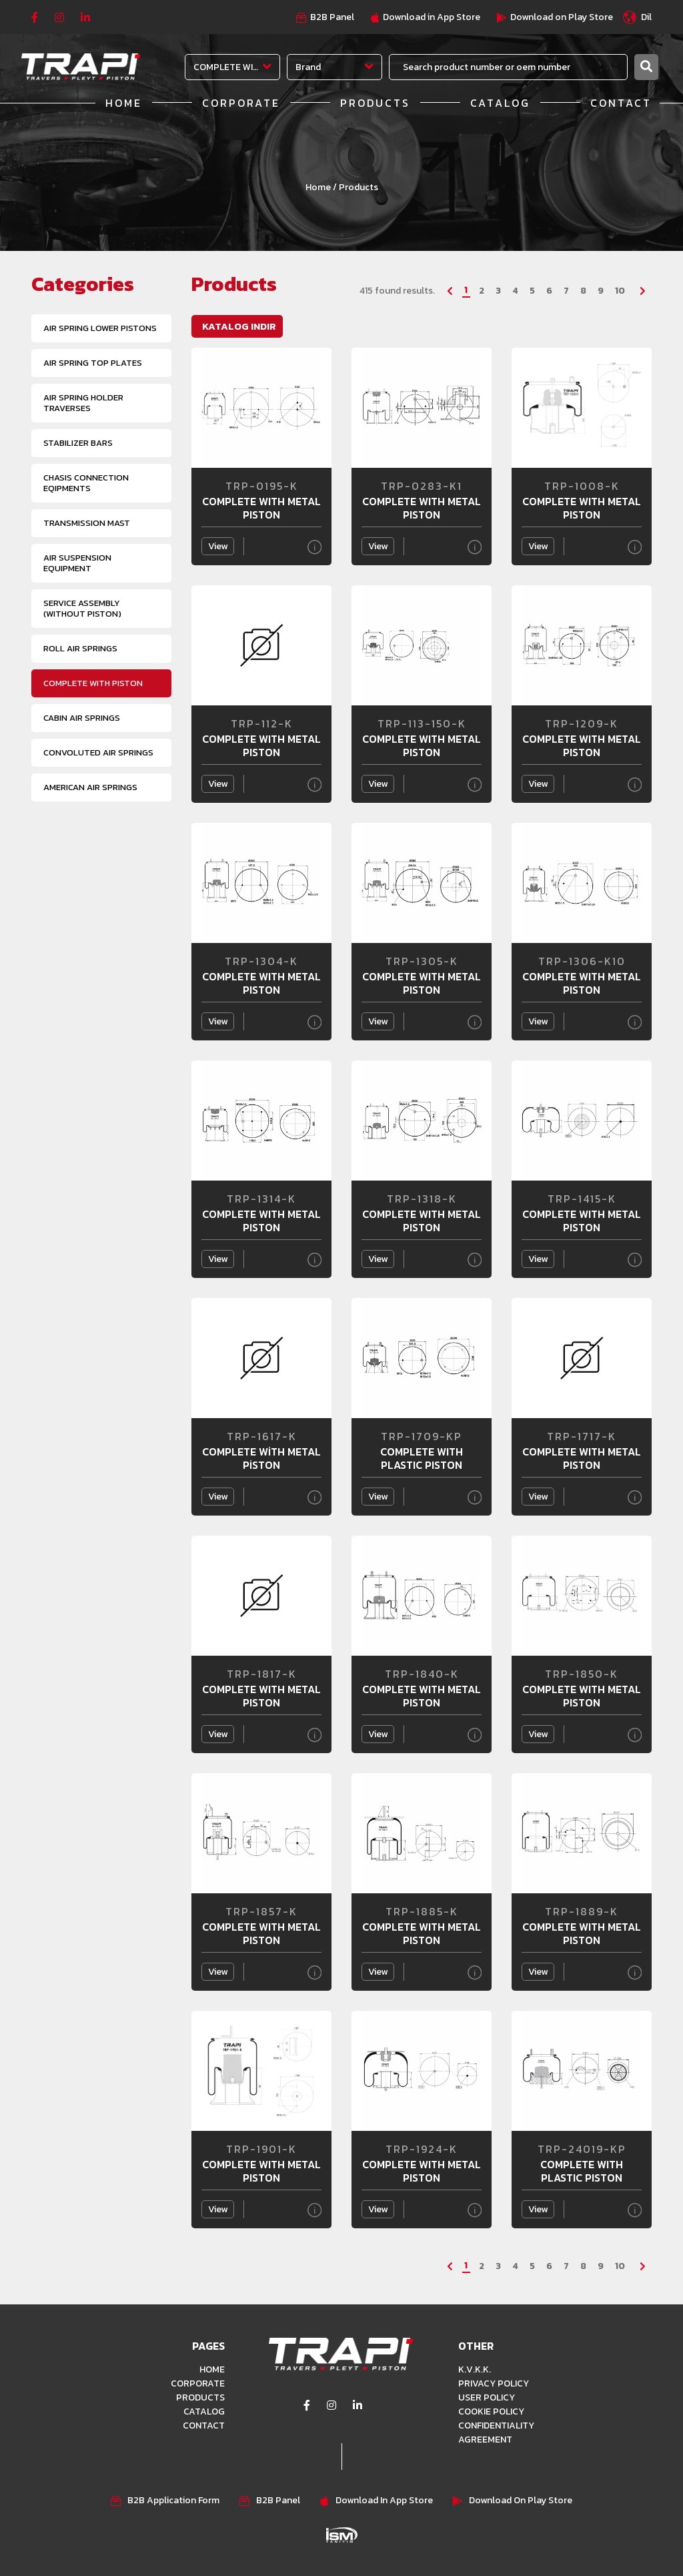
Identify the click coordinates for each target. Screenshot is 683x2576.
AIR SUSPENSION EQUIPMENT (77, 563)
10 (620, 291)
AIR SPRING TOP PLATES (92, 362)
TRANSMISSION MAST (86, 523)
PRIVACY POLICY (493, 2383)
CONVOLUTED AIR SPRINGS (98, 752)
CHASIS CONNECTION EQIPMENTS (86, 483)
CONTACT (621, 103)
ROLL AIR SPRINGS (80, 648)
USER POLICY (486, 2397)
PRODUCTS (375, 103)
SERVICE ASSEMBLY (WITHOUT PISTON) (82, 608)
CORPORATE (241, 103)
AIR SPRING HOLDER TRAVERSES (83, 402)
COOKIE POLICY (491, 2411)
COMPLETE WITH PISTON (93, 683)
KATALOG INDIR (239, 326)
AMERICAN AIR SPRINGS (90, 787)
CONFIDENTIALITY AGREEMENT (496, 2433)
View (217, 546)
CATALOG (500, 103)
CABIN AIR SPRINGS (81, 717)
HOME (123, 103)
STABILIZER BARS (78, 442)
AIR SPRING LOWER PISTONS (100, 328)
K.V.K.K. (474, 2369)
